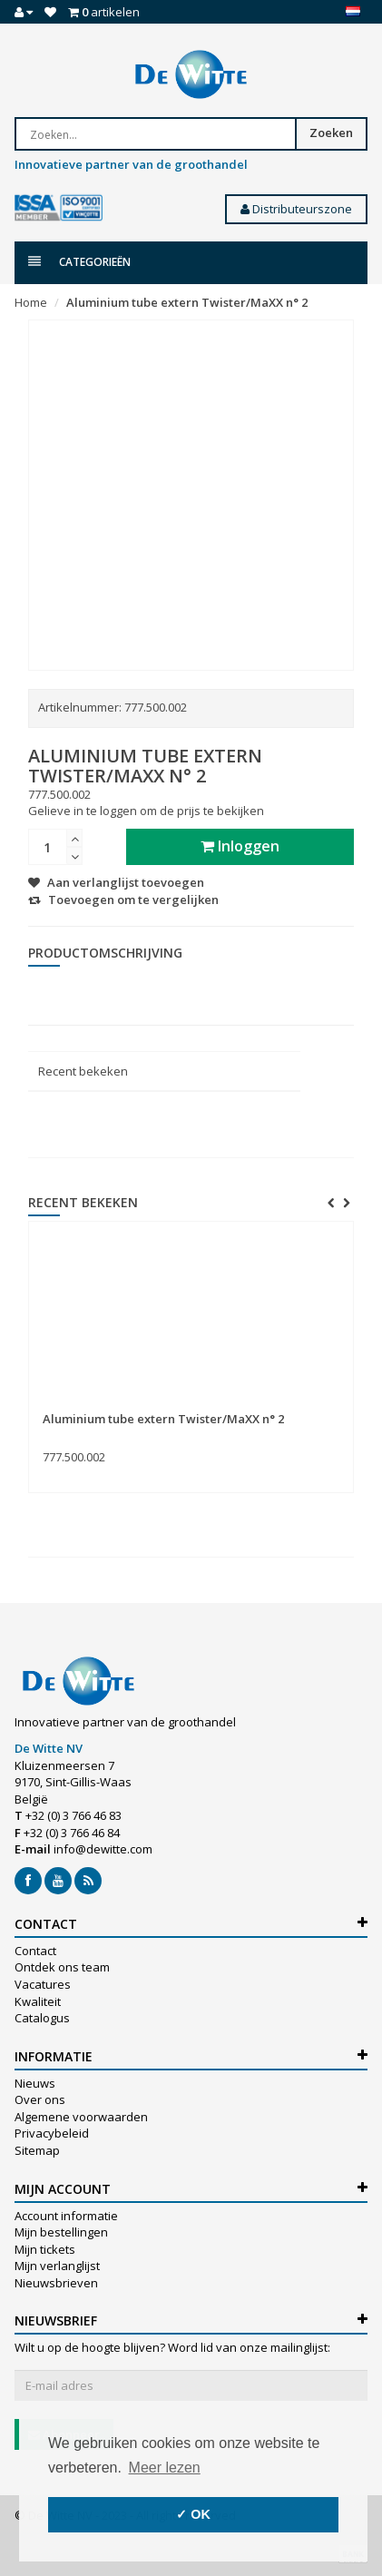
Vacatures (43, 1984)
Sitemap (37, 2150)
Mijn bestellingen (61, 2232)
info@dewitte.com (103, 1849)
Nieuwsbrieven (56, 2283)
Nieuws (35, 2083)
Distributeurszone (296, 209)
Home (31, 302)
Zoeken (331, 132)
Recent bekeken (83, 1071)
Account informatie (66, 2215)
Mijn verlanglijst (57, 2265)
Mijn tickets (45, 2249)
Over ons (40, 2099)
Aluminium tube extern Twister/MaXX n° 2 (187, 302)
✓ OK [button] (193, 2514)
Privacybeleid (52, 2133)
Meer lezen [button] (165, 2467)
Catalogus (42, 2018)
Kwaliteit (38, 2001)
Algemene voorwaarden (81, 2117)
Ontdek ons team (62, 1967)
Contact (35, 1950)
